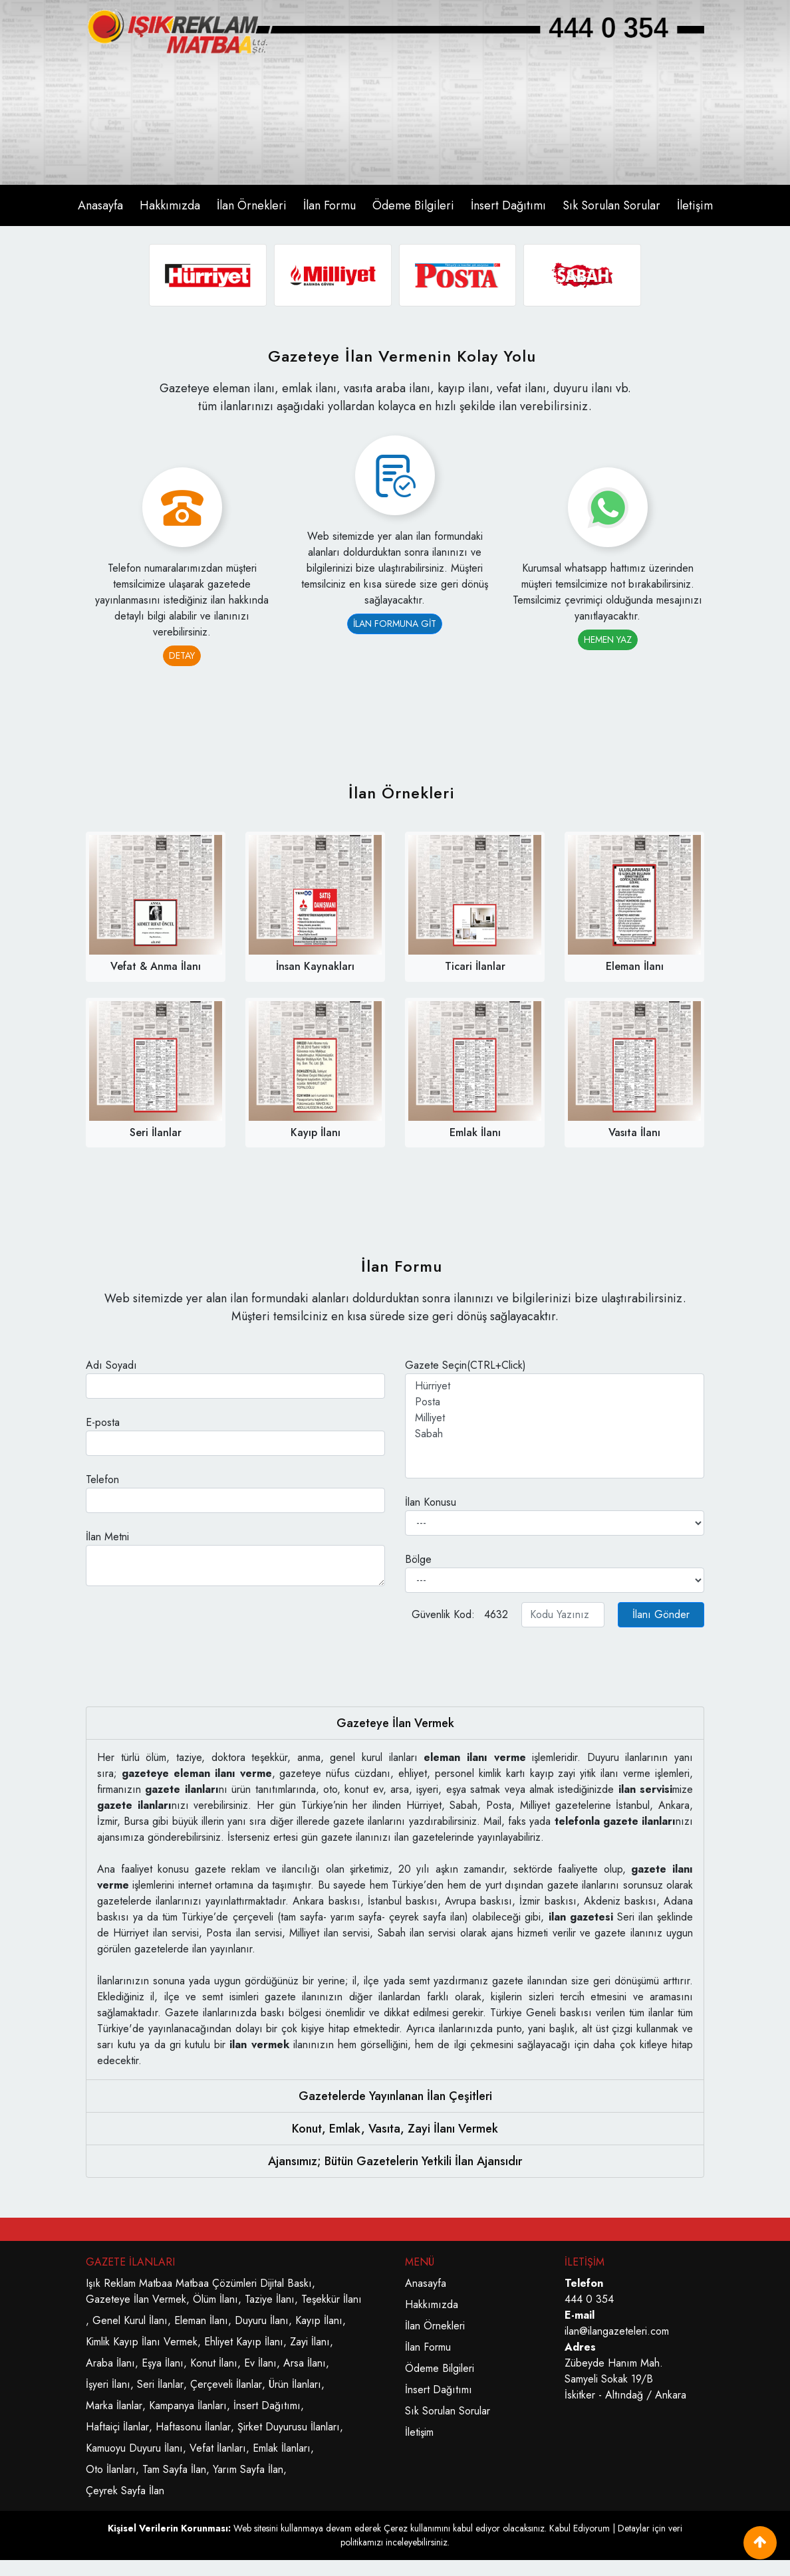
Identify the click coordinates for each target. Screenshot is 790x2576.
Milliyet (555, 1418)
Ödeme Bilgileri (413, 205)
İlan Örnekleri (252, 205)
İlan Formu (329, 205)
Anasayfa (100, 205)
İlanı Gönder (661, 1614)
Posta (555, 1402)
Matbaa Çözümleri (216, 2283)
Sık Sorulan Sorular (611, 205)
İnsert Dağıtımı (508, 205)
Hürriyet (555, 1386)
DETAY (182, 655)
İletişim (695, 205)
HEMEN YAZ (608, 639)
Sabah (555, 1434)
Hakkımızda (170, 205)
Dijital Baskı (286, 2283)
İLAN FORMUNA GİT (394, 623)
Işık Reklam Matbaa (129, 2283)
